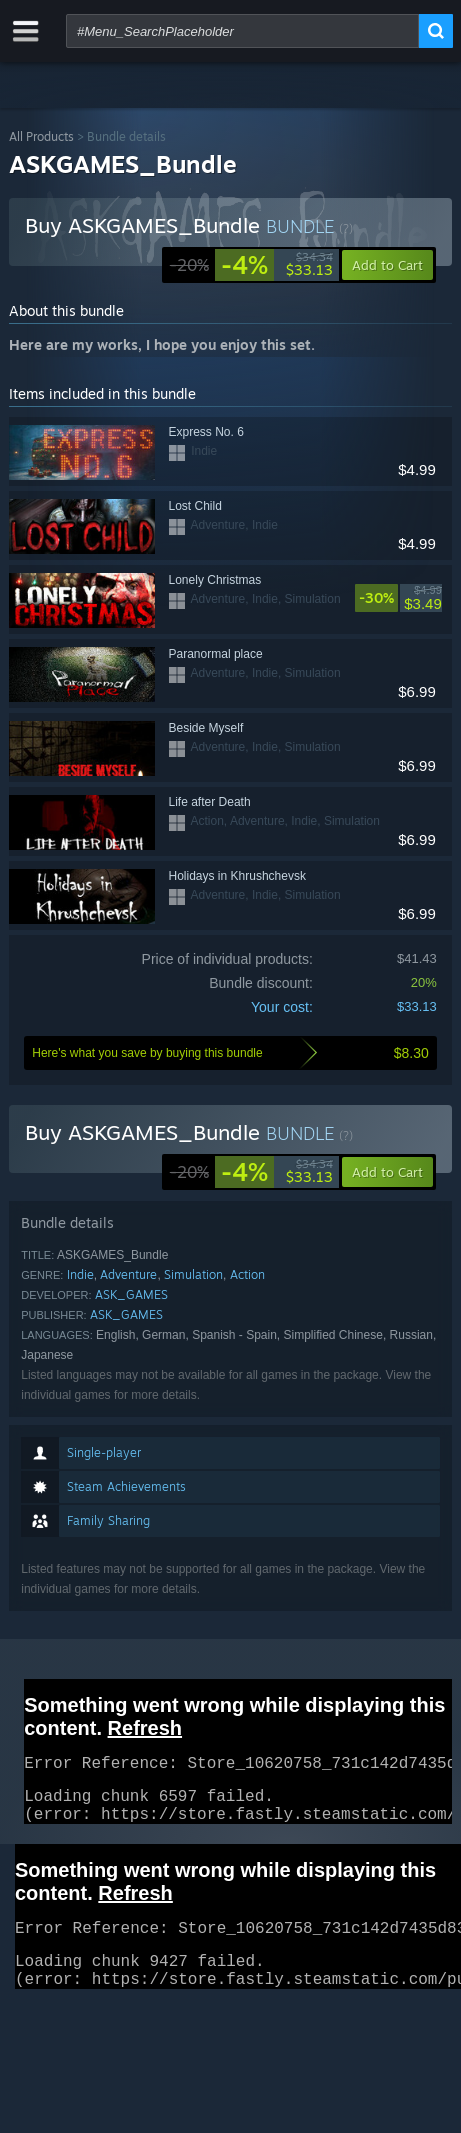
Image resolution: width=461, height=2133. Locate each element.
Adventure (128, 1274)
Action (247, 1274)
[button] (387, 1172)
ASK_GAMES (131, 1294)
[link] (251, 265)
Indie (80, 1274)
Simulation (193, 1274)
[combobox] (242, 31)
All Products (41, 136)
